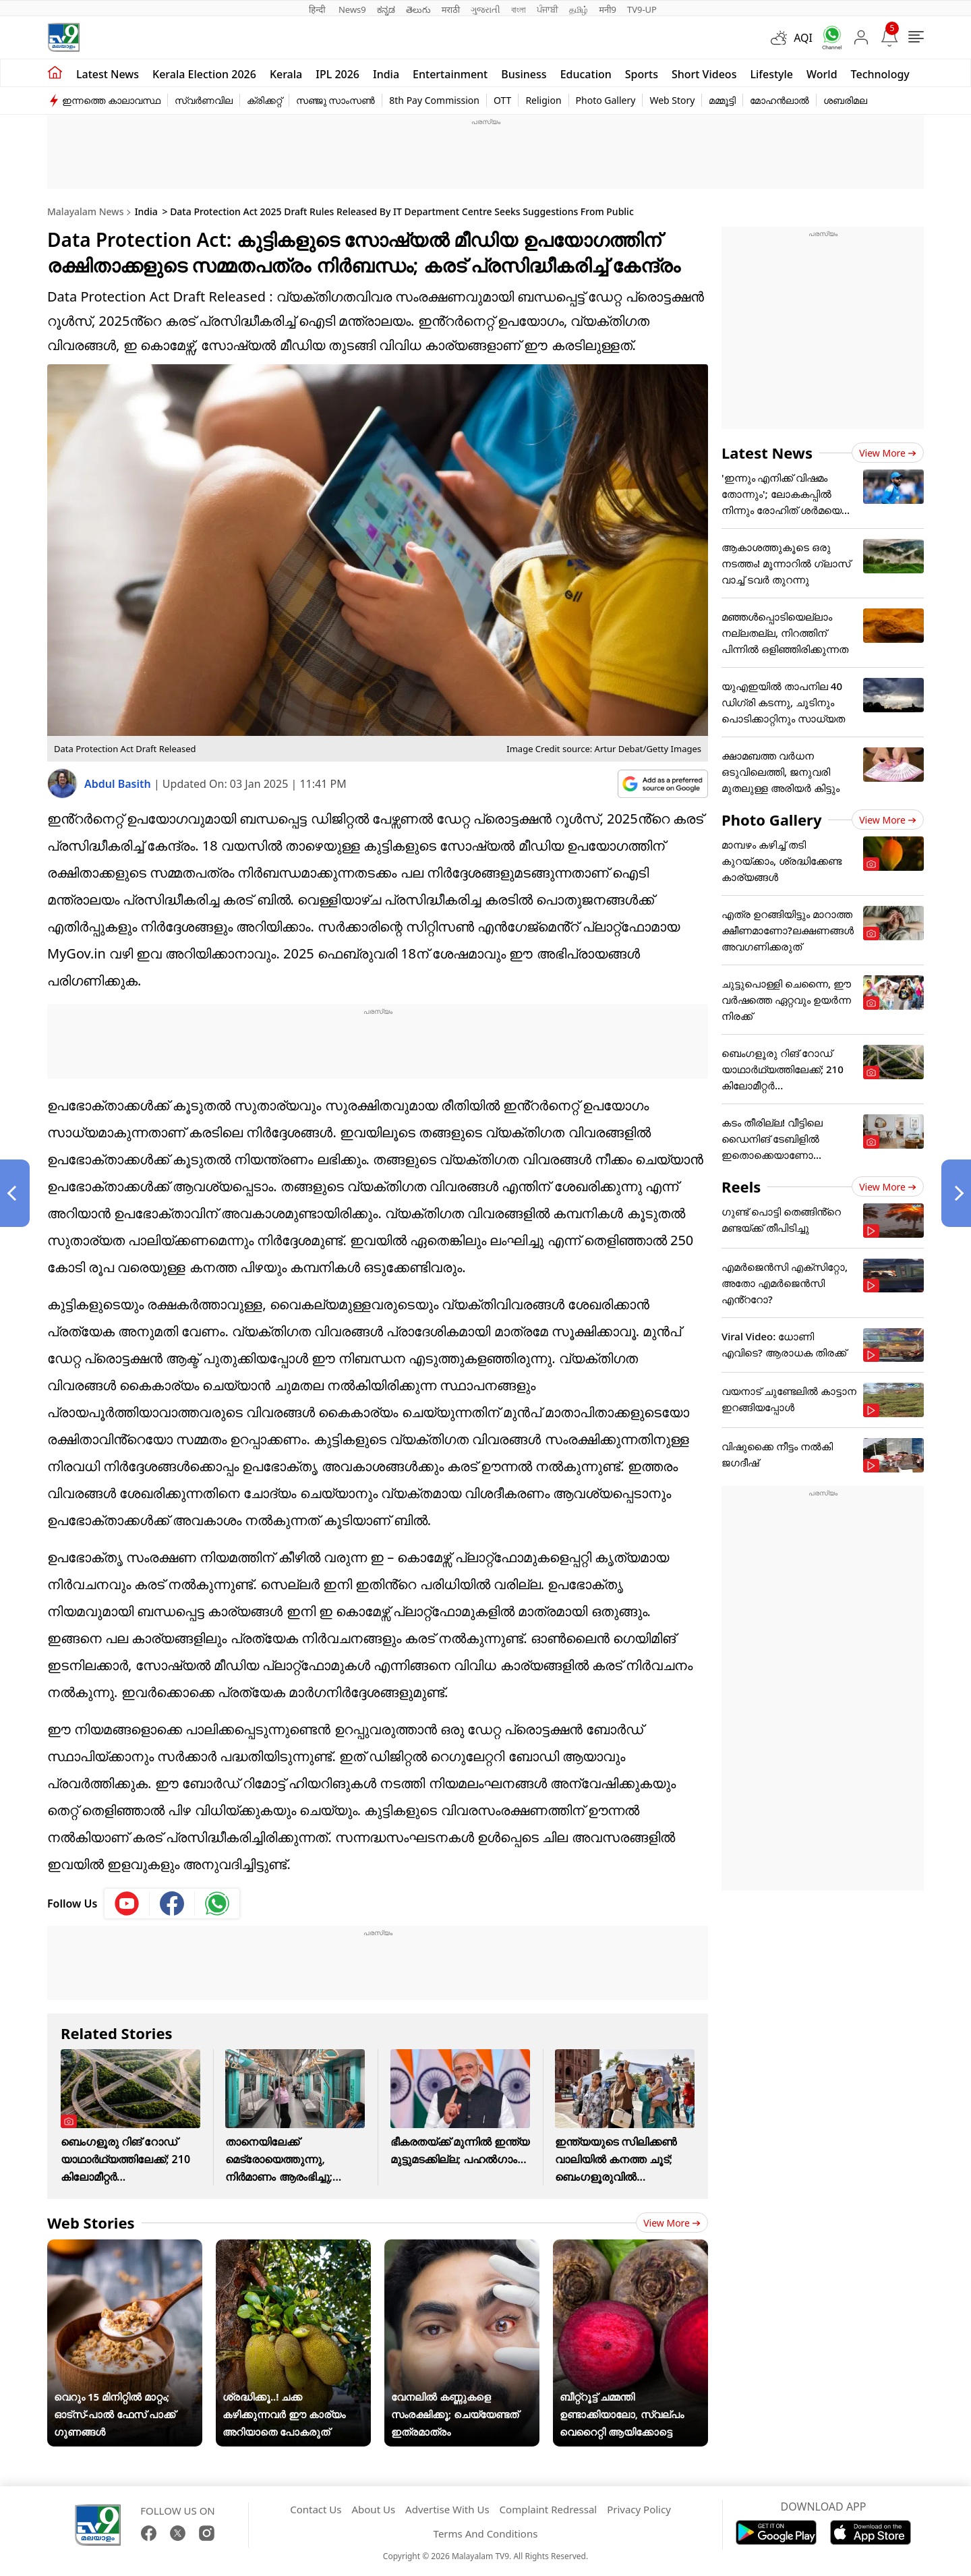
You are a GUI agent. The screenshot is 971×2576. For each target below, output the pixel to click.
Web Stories (91, 2222)
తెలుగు (418, 9)
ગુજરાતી (485, 9)
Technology (880, 74)
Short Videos (704, 74)
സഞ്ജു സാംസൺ (336, 100)
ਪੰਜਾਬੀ (547, 9)
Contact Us (315, 2509)
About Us (373, 2509)
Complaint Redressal (548, 2509)
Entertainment (450, 74)
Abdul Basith (119, 783)
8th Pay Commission (434, 100)
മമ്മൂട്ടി (722, 100)
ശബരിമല (845, 100)
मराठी (451, 9)
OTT (502, 100)
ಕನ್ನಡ (386, 9)
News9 (352, 9)
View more (672, 2222)
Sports (641, 74)
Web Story (672, 100)
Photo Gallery (606, 100)
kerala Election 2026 (204, 74)
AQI (803, 37)
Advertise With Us (447, 2509)
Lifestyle (771, 74)
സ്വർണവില (204, 100)
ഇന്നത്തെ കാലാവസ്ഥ (111, 100)
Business (523, 74)
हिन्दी (318, 9)
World (821, 74)
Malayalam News (85, 211)
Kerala (286, 74)
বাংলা (518, 9)
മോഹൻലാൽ (779, 100)
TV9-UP (642, 9)
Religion (543, 100)
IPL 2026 (337, 74)
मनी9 (607, 9)
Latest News (767, 452)
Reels (741, 1186)
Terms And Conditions (486, 2533)
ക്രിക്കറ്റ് (264, 100)
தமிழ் (578, 9)
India (386, 74)
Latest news (107, 74)
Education (586, 74)
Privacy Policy (639, 2509)
